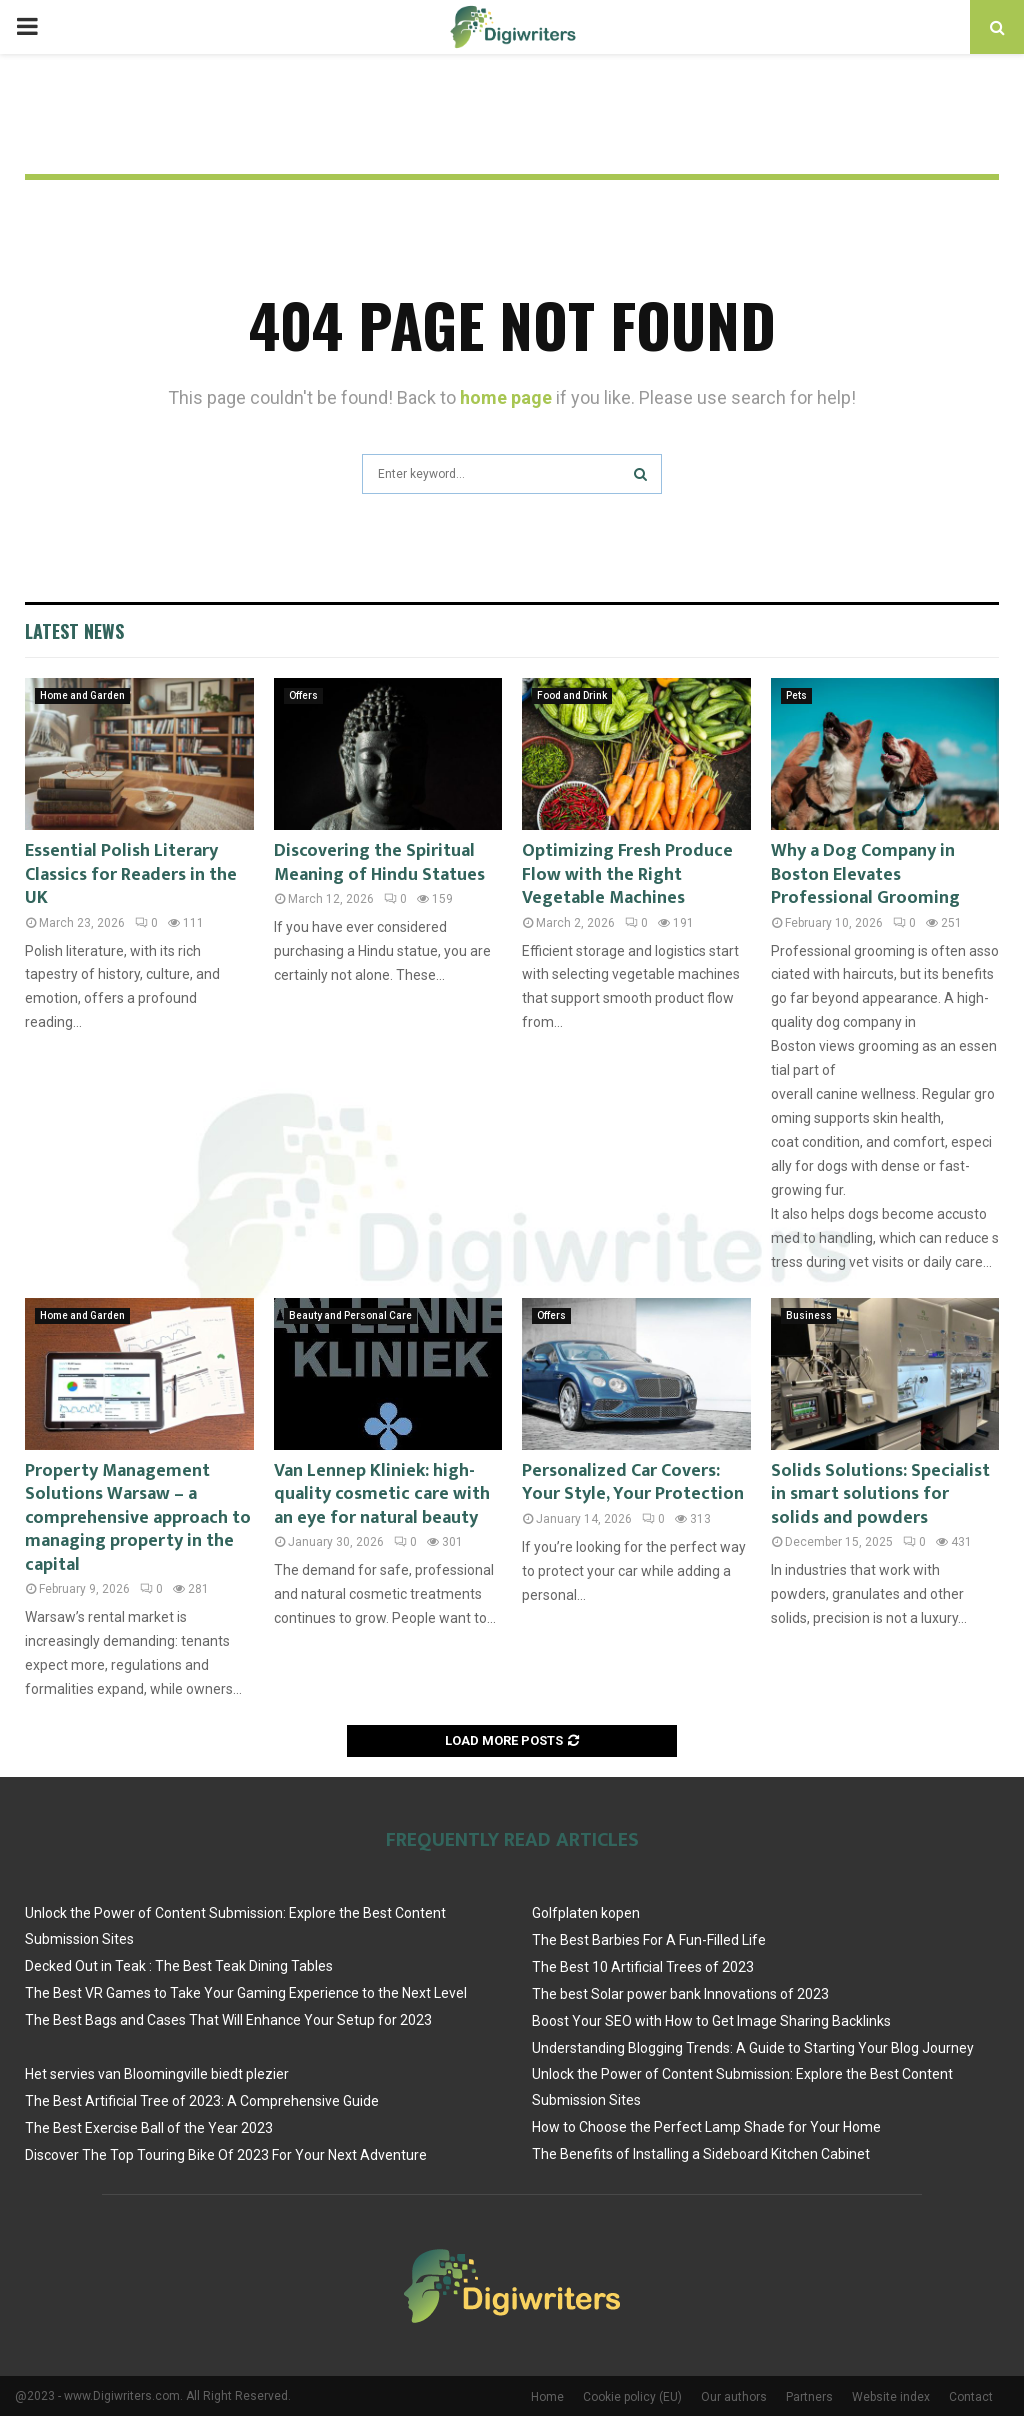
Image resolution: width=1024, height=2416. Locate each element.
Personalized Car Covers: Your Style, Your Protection (633, 1482)
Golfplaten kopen (586, 1913)
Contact (971, 2397)
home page (506, 397)
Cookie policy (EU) (632, 2397)
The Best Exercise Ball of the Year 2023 (149, 2128)
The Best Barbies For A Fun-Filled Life (649, 1940)
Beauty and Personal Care (350, 1315)
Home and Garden (82, 695)
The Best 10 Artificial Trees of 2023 (643, 1967)
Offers (303, 695)
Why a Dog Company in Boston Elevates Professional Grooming (865, 874)
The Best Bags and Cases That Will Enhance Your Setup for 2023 (228, 2020)
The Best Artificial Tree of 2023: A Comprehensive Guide (202, 2101)
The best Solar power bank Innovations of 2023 (680, 1994)
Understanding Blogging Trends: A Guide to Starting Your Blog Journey (753, 2048)
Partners (809, 2397)
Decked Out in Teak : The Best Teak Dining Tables (179, 1966)
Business (809, 1315)
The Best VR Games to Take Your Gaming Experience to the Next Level (246, 1993)
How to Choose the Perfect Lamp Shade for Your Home (706, 2127)
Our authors (734, 2397)
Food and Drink (572, 695)
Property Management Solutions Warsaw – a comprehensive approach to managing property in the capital (138, 1518)
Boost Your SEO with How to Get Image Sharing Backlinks (711, 2021)
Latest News (74, 631)
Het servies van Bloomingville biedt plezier (157, 2074)
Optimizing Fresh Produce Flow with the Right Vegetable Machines (627, 874)
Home (547, 2397)
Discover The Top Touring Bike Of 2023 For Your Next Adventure (226, 2155)
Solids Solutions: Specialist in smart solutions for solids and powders (880, 1494)
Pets (796, 695)
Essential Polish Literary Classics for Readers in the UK (131, 874)
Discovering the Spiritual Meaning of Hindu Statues (379, 862)
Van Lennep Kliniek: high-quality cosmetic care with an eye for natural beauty (382, 1494)
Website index (891, 2397)
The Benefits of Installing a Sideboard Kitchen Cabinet (701, 2154)
